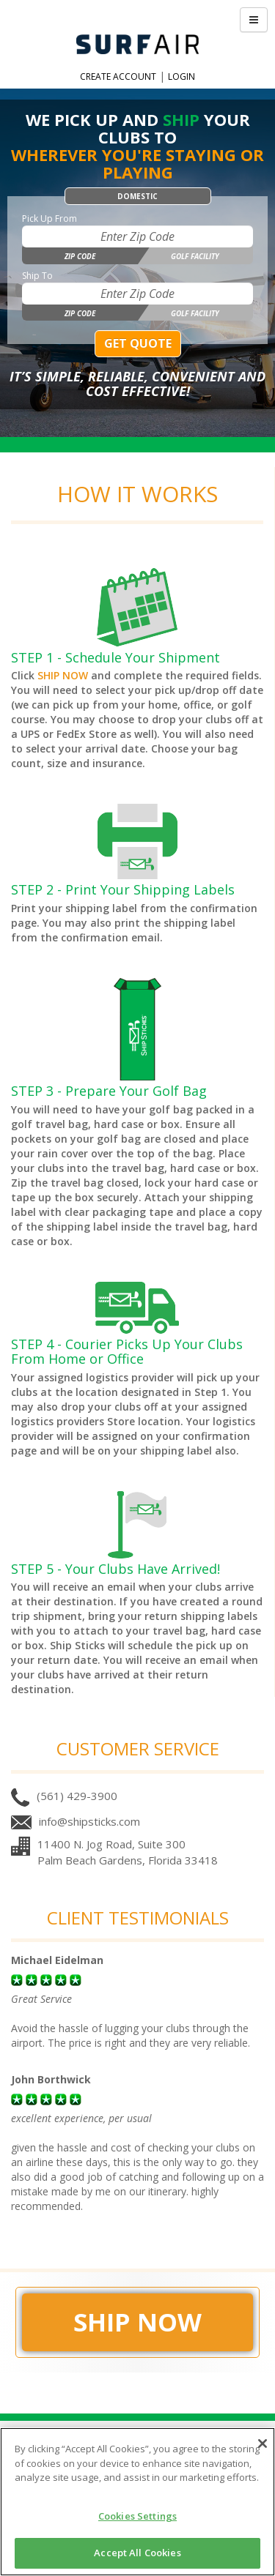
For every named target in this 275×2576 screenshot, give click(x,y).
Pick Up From (49, 218)
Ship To (37, 275)
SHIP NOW (62, 675)
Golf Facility (195, 256)
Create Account (118, 76)
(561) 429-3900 (77, 1795)
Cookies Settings (137, 2516)
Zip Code (80, 256)
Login (181, 76)
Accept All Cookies (137, 2552)
